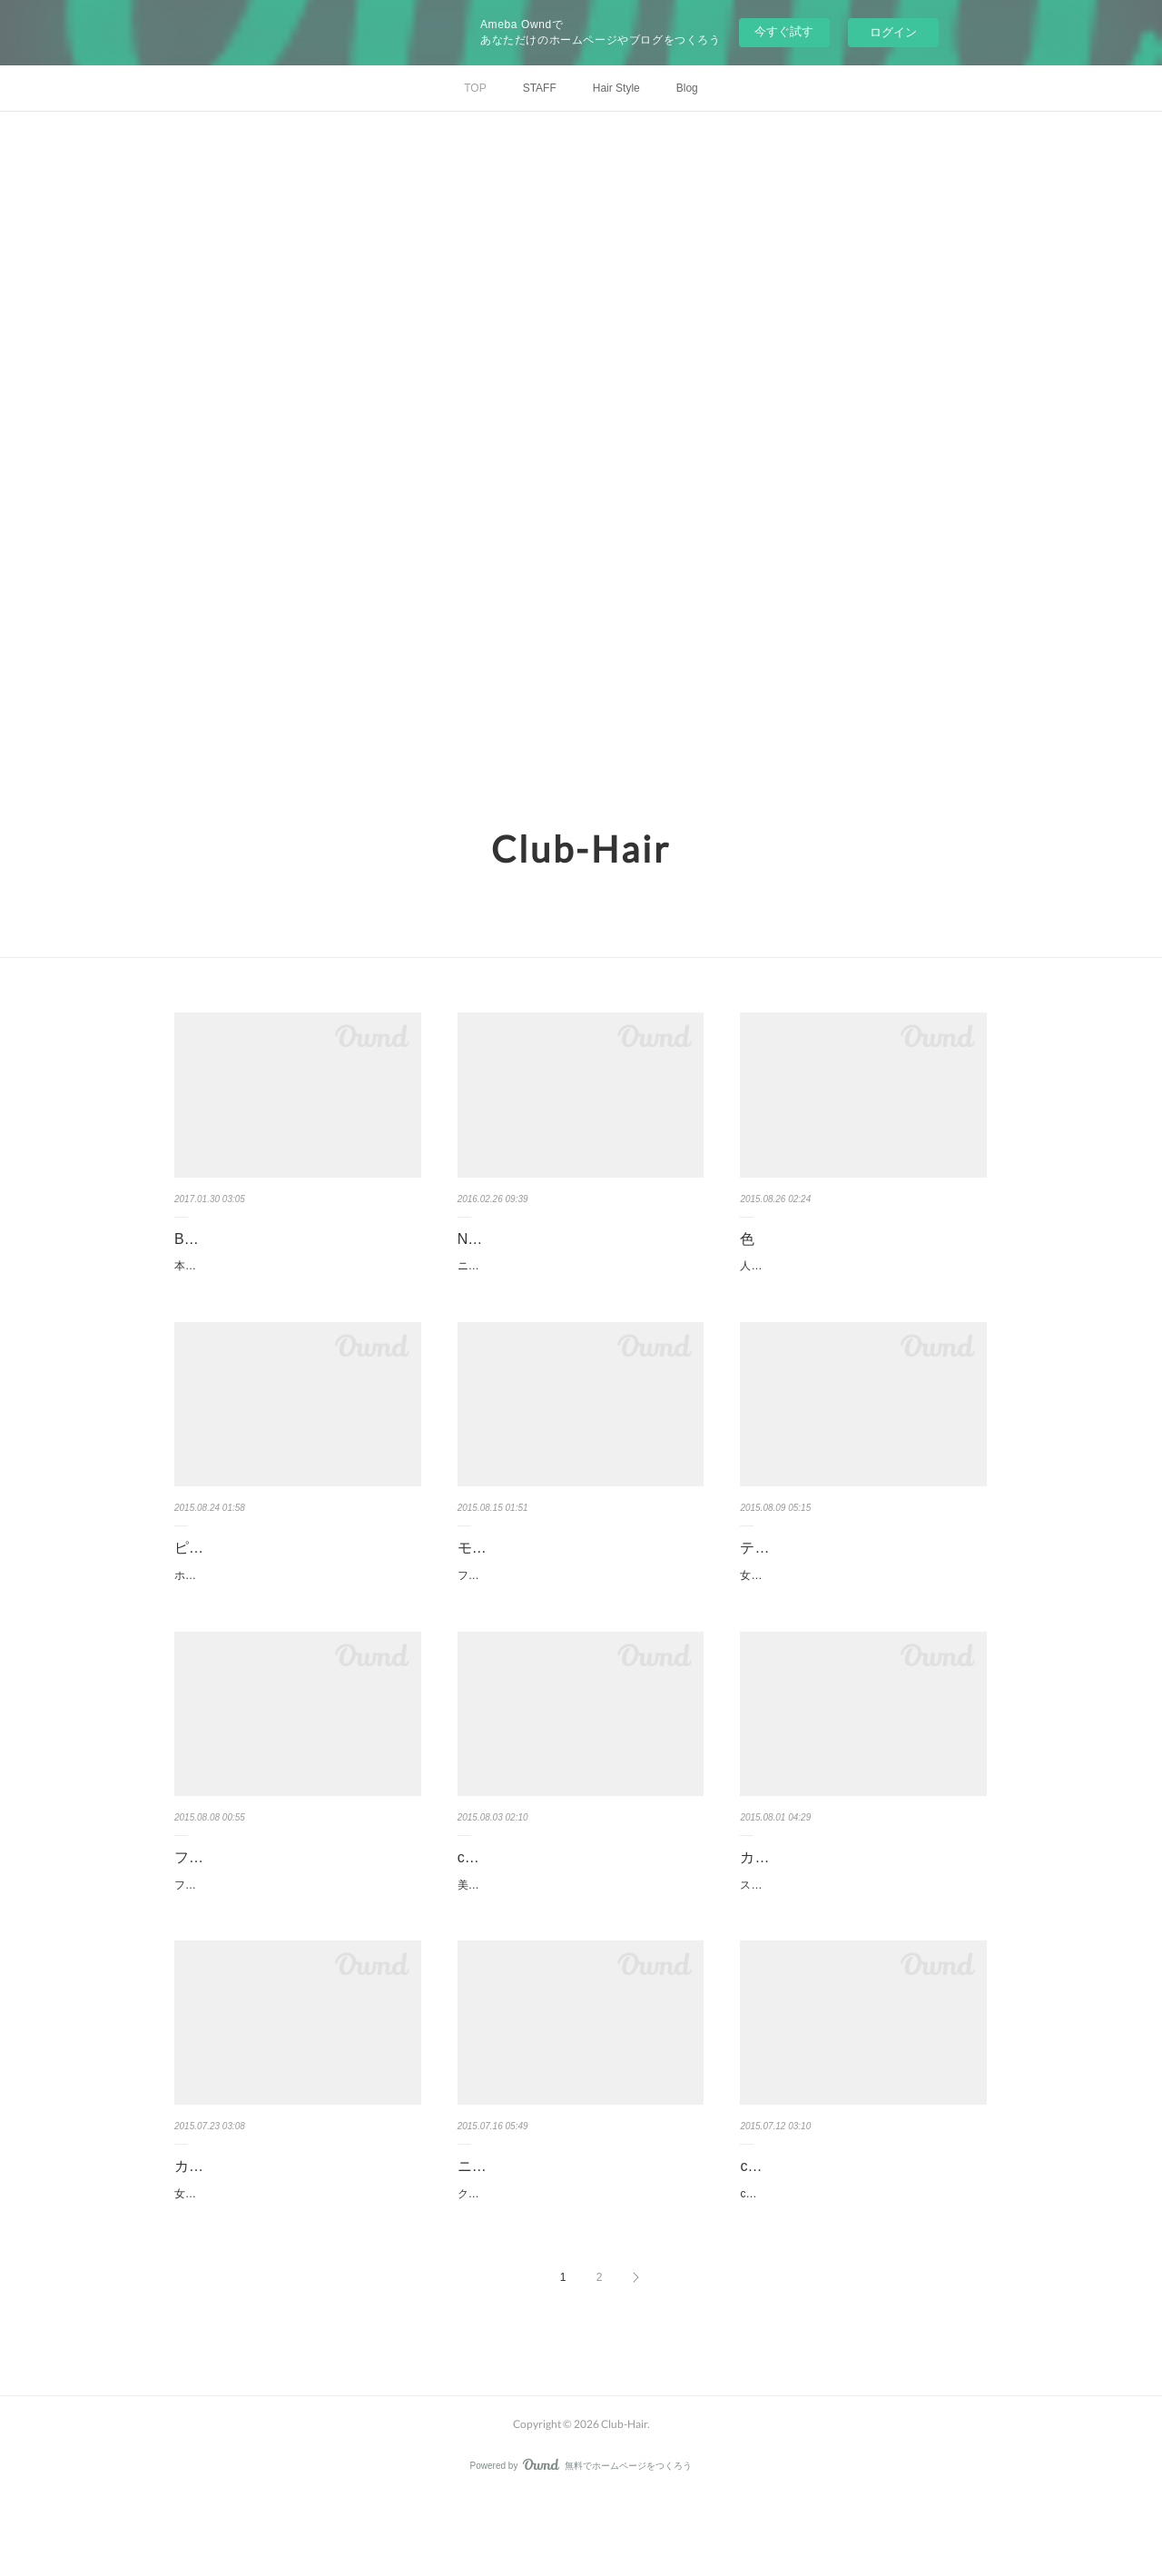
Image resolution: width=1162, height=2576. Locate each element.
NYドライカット (511, 1239)
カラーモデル (783, 1896)
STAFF (539, 88)
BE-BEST (205, 1239)
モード (479, 1567)
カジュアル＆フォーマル (254, 2225)
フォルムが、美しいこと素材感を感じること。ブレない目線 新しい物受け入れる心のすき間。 (294, 1934)
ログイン (893, 32)
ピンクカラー (217, 1567)
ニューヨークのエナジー (537, 2225)
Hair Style (616, 88)
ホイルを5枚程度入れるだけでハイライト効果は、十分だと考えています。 (297, 1605)
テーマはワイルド (798, 1567)
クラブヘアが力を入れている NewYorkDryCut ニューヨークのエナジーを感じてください (581, 2262)
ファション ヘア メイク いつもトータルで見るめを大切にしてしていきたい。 (576, 1605)
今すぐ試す (783, 31)
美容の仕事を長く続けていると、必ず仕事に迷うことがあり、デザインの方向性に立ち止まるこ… (577, 1934)
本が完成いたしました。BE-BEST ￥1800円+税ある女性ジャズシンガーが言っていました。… (297, 1275)
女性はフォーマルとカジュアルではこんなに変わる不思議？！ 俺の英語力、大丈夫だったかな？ (294, 2262)
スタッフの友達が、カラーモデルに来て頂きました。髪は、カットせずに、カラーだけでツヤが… (860, 1934)
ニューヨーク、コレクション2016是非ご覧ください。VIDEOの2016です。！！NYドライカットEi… (581, 1275)
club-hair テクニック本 (531, 1896)
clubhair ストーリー (803, 2225)
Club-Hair (581, 849)
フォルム (203, 1896)
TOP (475, 88)
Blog (687, 88)
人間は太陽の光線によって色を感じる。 (838, 1265)
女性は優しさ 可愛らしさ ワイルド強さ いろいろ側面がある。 (859, 1605)
